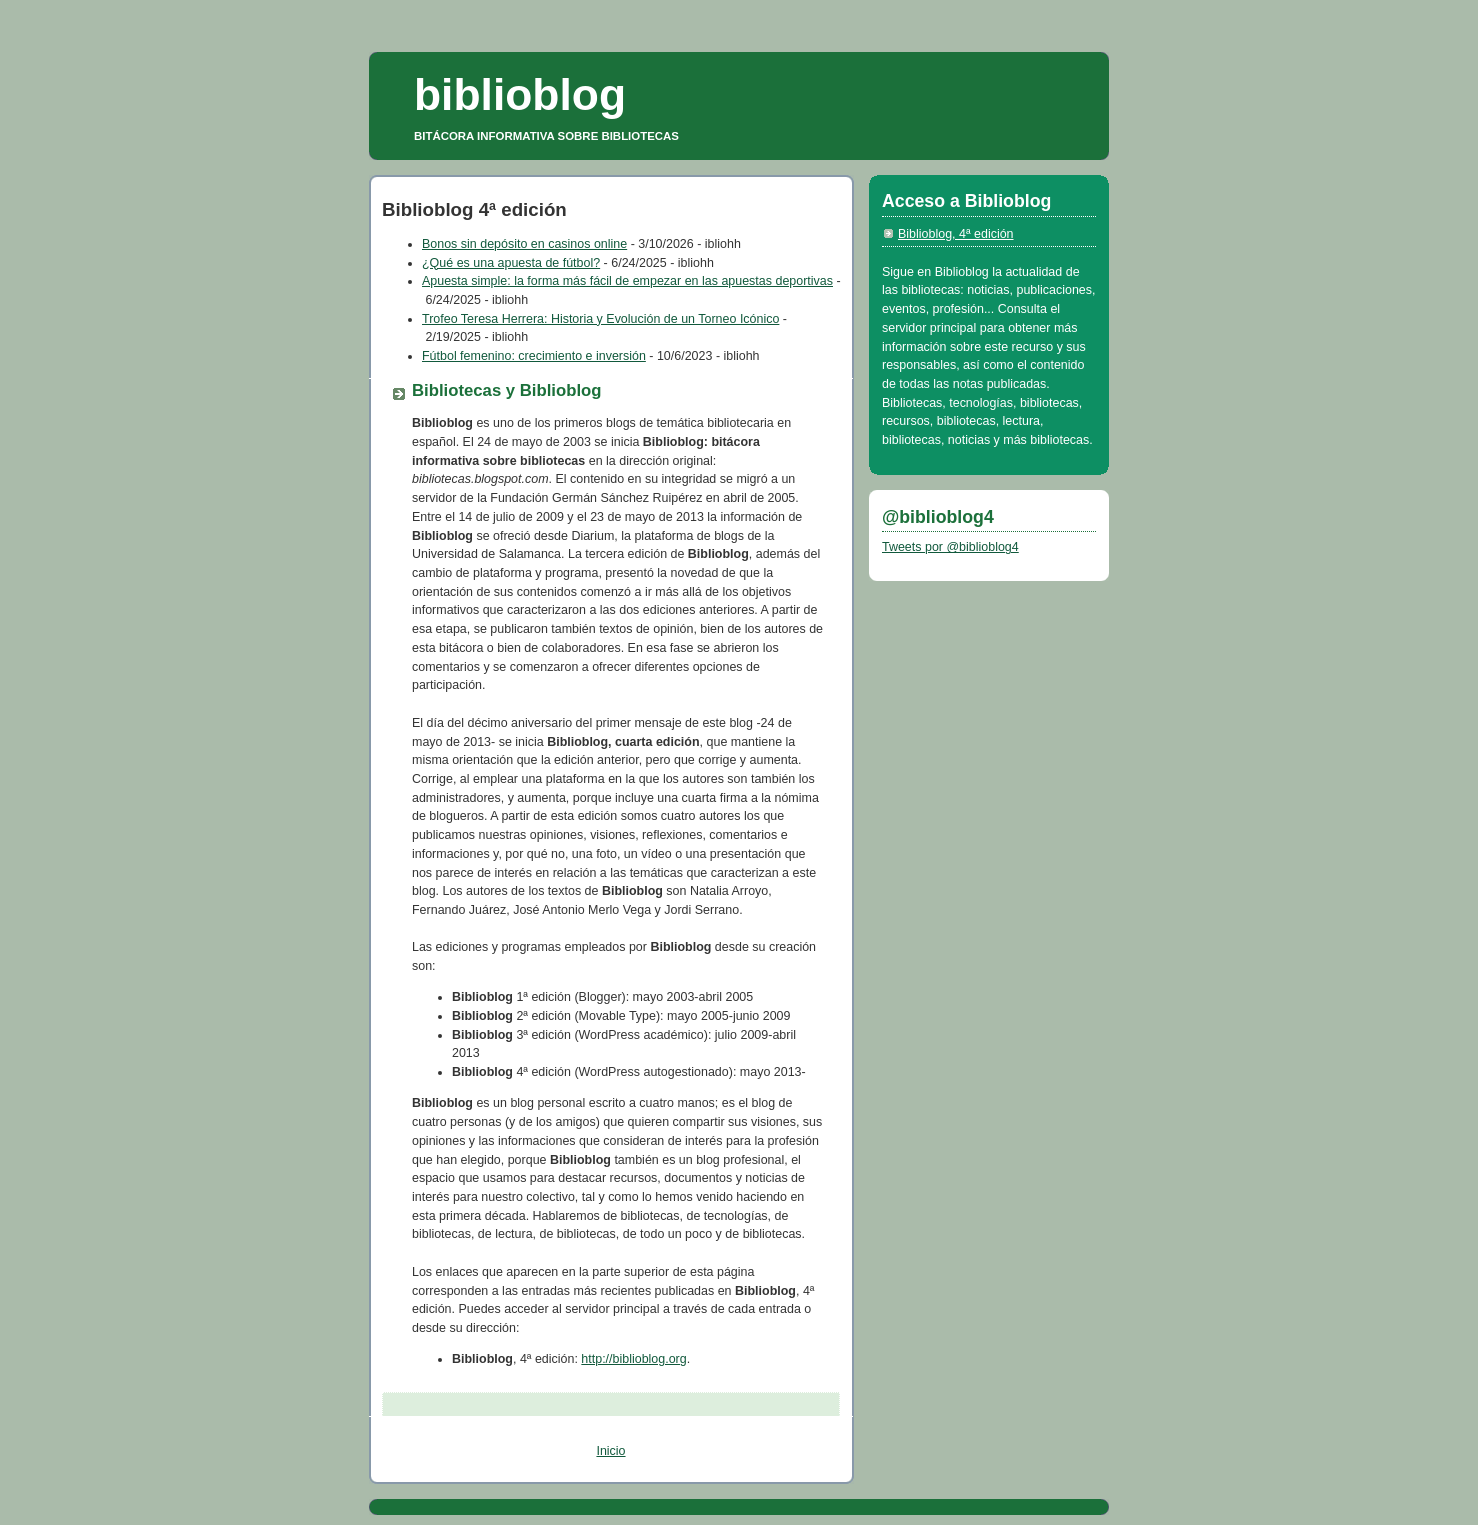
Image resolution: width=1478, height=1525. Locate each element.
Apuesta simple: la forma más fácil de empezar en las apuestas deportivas (627, 281)
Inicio (610, 1451)
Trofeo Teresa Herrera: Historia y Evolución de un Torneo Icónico (600, 319)
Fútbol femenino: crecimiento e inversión (534, 356)
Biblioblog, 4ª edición (956, 234)
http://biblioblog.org (633, 1359)
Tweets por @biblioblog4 (950, 547)
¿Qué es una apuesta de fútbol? (511, 263)
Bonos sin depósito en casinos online (524, 244)
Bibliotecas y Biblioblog (507, 390)
